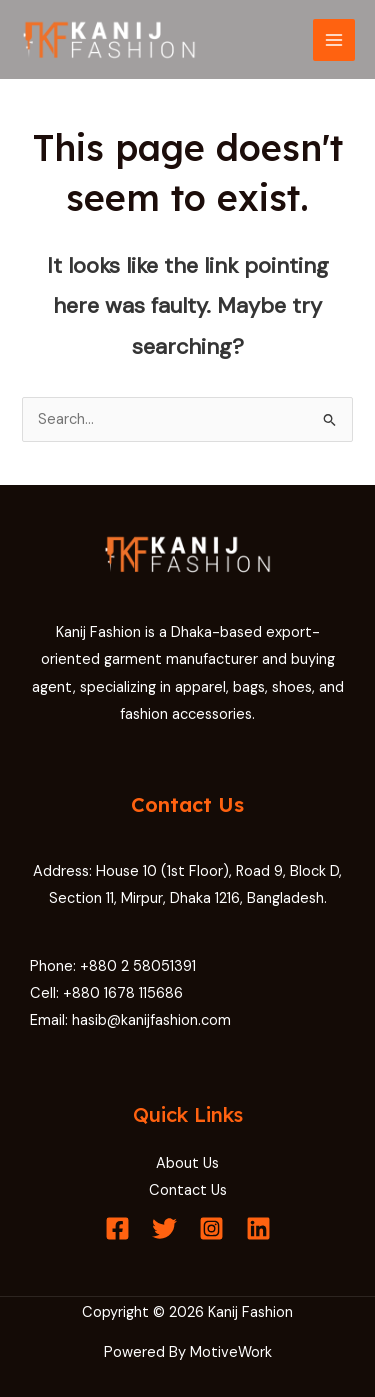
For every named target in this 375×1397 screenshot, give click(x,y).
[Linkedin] (258, 1228)
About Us (187, 1163)
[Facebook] (117, 1228)
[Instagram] (211, 1228)
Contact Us (188, 1190)
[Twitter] (164, 1228)
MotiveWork (231, 1352)
